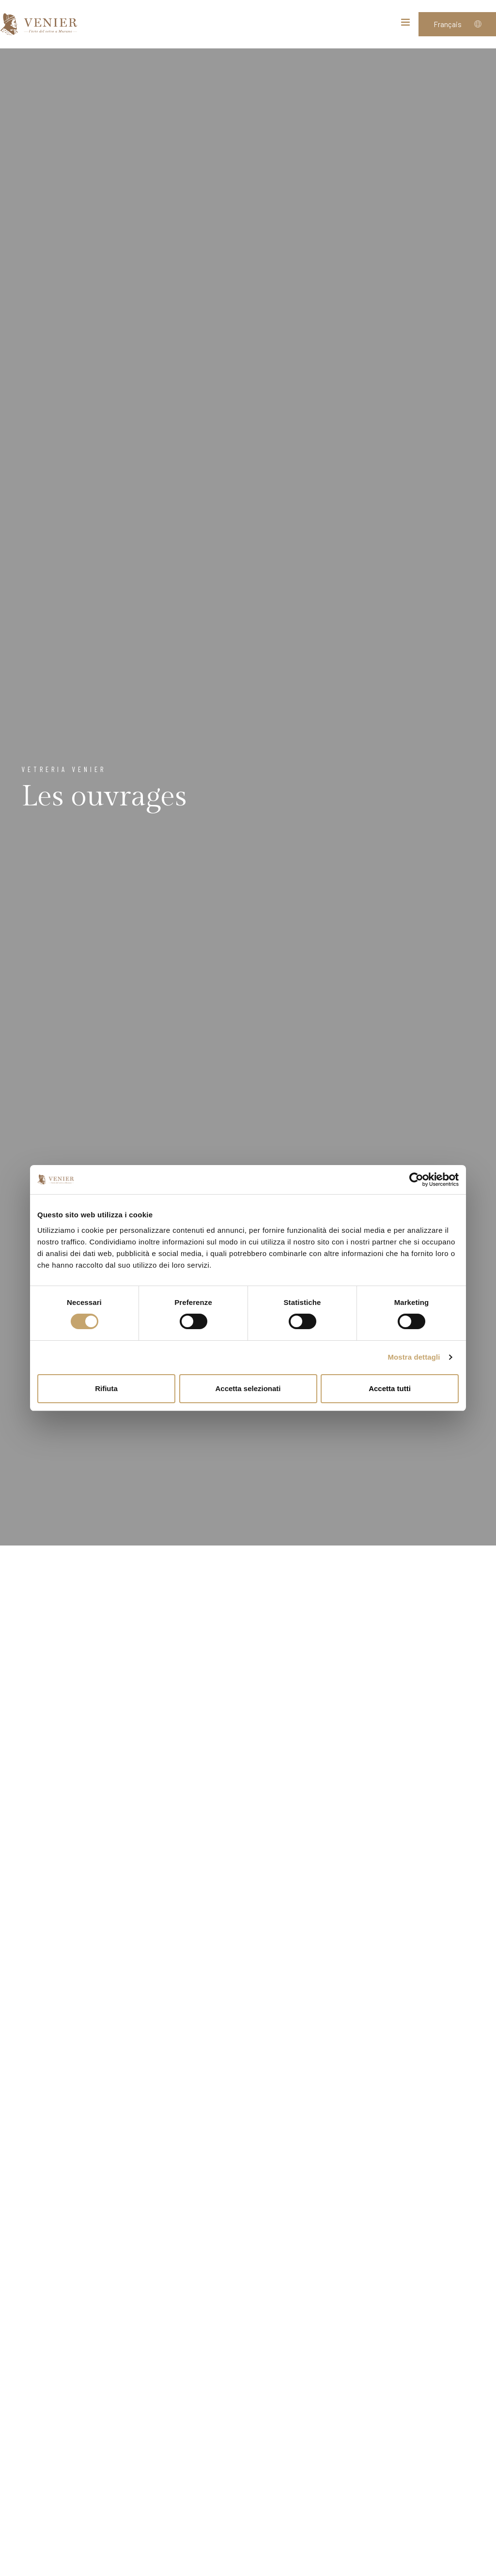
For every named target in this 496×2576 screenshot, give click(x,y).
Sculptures (38, 1642)
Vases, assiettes (348, 1653)
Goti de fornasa (38, 2348)
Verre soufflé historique (193, 1903)
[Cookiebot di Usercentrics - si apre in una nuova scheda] (416, 1179)
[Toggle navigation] (405, 24)
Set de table (193, 2109)
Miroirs (38, 1865)
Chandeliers (193, 1643)
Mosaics (348, 2099)
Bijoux (38, 2096)
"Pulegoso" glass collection (348, 2375)
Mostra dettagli (414, 1357)
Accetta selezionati (247, 1388)
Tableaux (348, 1869)
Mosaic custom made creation (193, 2375)
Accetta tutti (390, 1388)
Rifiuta (106, 1388)
